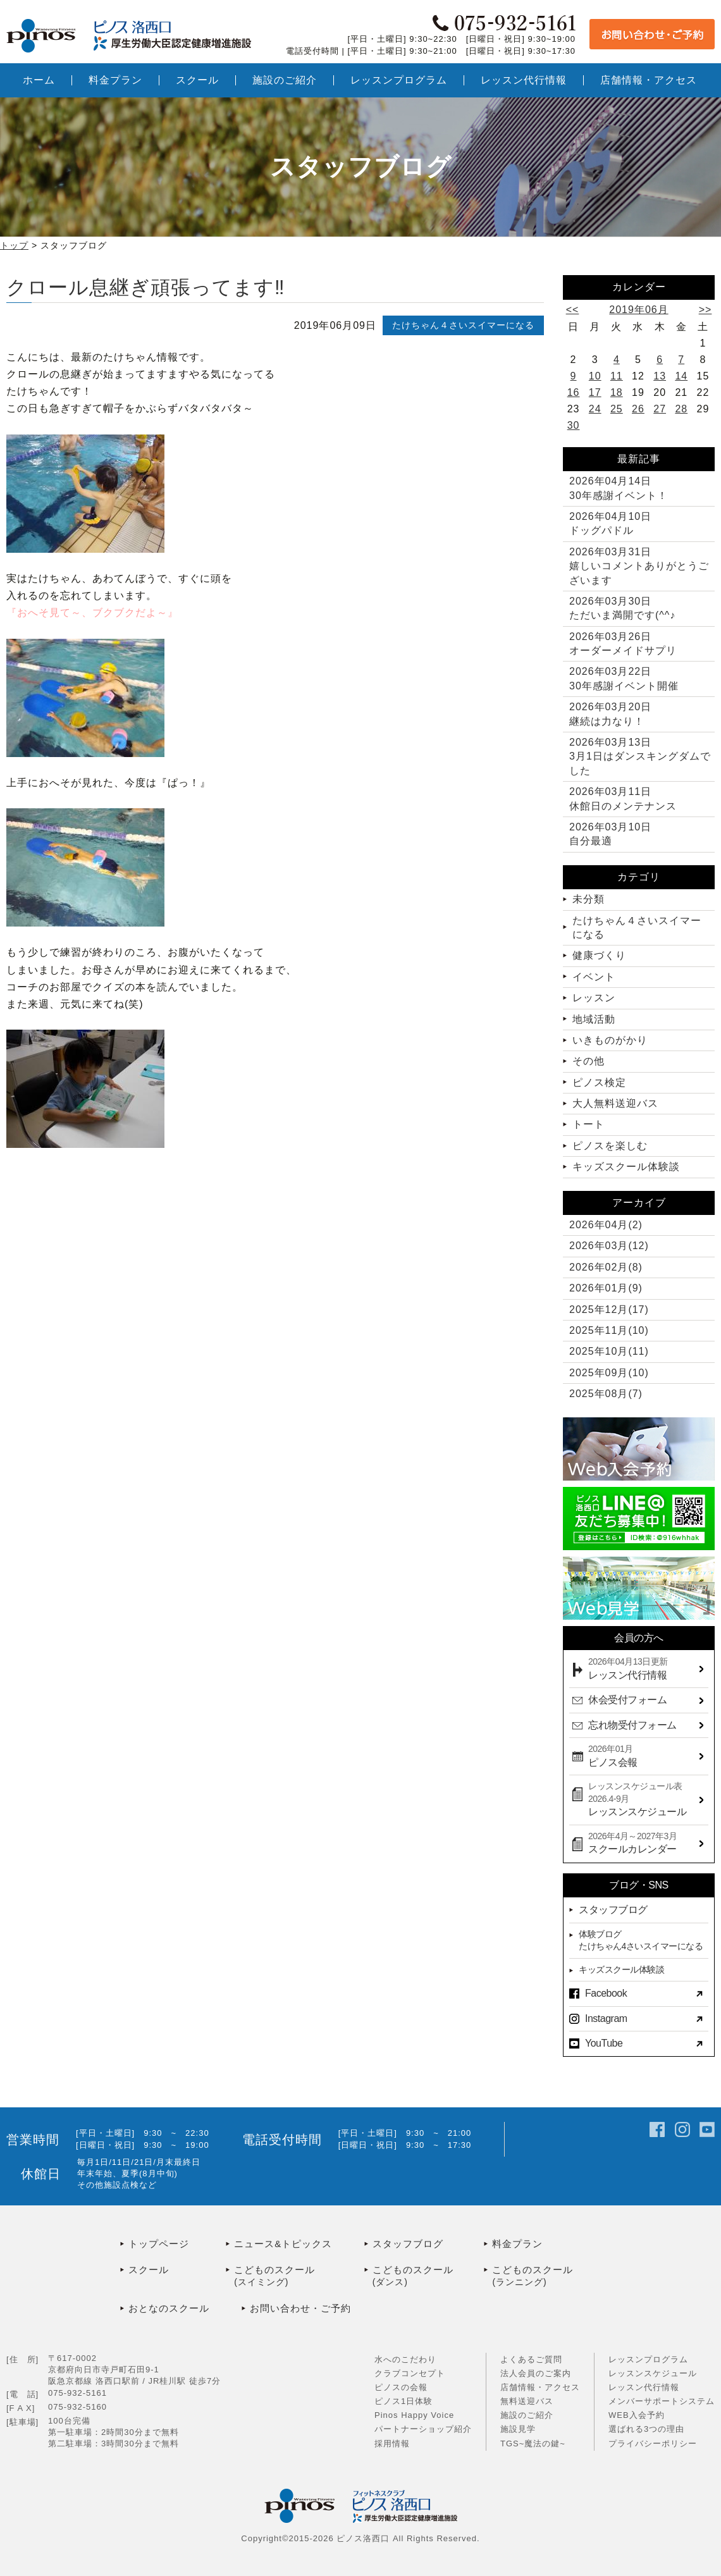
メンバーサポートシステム (661, 2401)
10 (595, 376)
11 (616, 376)
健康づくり (599, 955)
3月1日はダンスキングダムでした (640, 756)
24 (595, 409)
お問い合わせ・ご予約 (300, 2308)
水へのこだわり (405, 2359)
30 (573, 425)
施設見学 (518, 2429)
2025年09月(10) (609, 1372)
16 (573, 392)
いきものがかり (610, 1040)
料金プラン (517, 2243)
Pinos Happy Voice (414, 2415)
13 (659, 376)
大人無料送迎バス (615, 1103)
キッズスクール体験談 (626, 1166)
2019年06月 (638, 309)
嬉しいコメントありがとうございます (639, 566)
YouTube (603, 2043)
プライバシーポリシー (652, 2443)
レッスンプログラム (648, 2359)
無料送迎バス (526, 2401)
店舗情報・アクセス (540, 2387)
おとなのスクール (168, 2308)
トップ (14, 245)
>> (705, 309)
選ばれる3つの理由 (646, 2429)
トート (588, 1124)
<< (572, 309)
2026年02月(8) (606, 1267)
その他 (588, 1061)
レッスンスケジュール (652, 2373)
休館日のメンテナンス (623, 798)
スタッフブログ (613, 1909)
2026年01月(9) (606, 1288)
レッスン (593, 997)
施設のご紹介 (526, 2415)
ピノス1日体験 (403, 2401)
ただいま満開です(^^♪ (622, 608)
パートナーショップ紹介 (423, 2429)
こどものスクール (299, 2276)
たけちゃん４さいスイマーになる (463, 325)
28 (681, 409)
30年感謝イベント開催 (624, 678)
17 (595, 392)
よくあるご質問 (531, 2359)
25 (616, 409)
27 (659, 409)
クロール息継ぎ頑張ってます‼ (145, 287)
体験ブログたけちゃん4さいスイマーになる (641, 1940)
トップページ (158, 2243)
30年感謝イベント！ (618, 488)
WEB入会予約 (636, 2415)
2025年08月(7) (606, 1393)
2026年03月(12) (609, 1245)
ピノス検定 (599, 1082)
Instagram (606, 2018)
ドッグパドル (610, 523)
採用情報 (392, 2443)
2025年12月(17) (609, 1309)
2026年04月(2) (606, 1224)
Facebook (606, 1993)
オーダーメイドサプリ (623, 643)
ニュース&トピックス (283, 2243)
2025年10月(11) (609, 1351)
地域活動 (593, 1019)
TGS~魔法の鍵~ (532, 2443)
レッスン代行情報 (643, 2387)
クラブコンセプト (409, 2373)
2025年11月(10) (609, 1330)
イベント (593, 976)
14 (681, 376)
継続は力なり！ (610, 713)
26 (638, 409)
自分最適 (610, 834)
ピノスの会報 (401, 2387)
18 (616, 392)
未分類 (588, 899)
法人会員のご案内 (535, 2373)
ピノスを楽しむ (610, 1145)
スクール (148, 2269)
